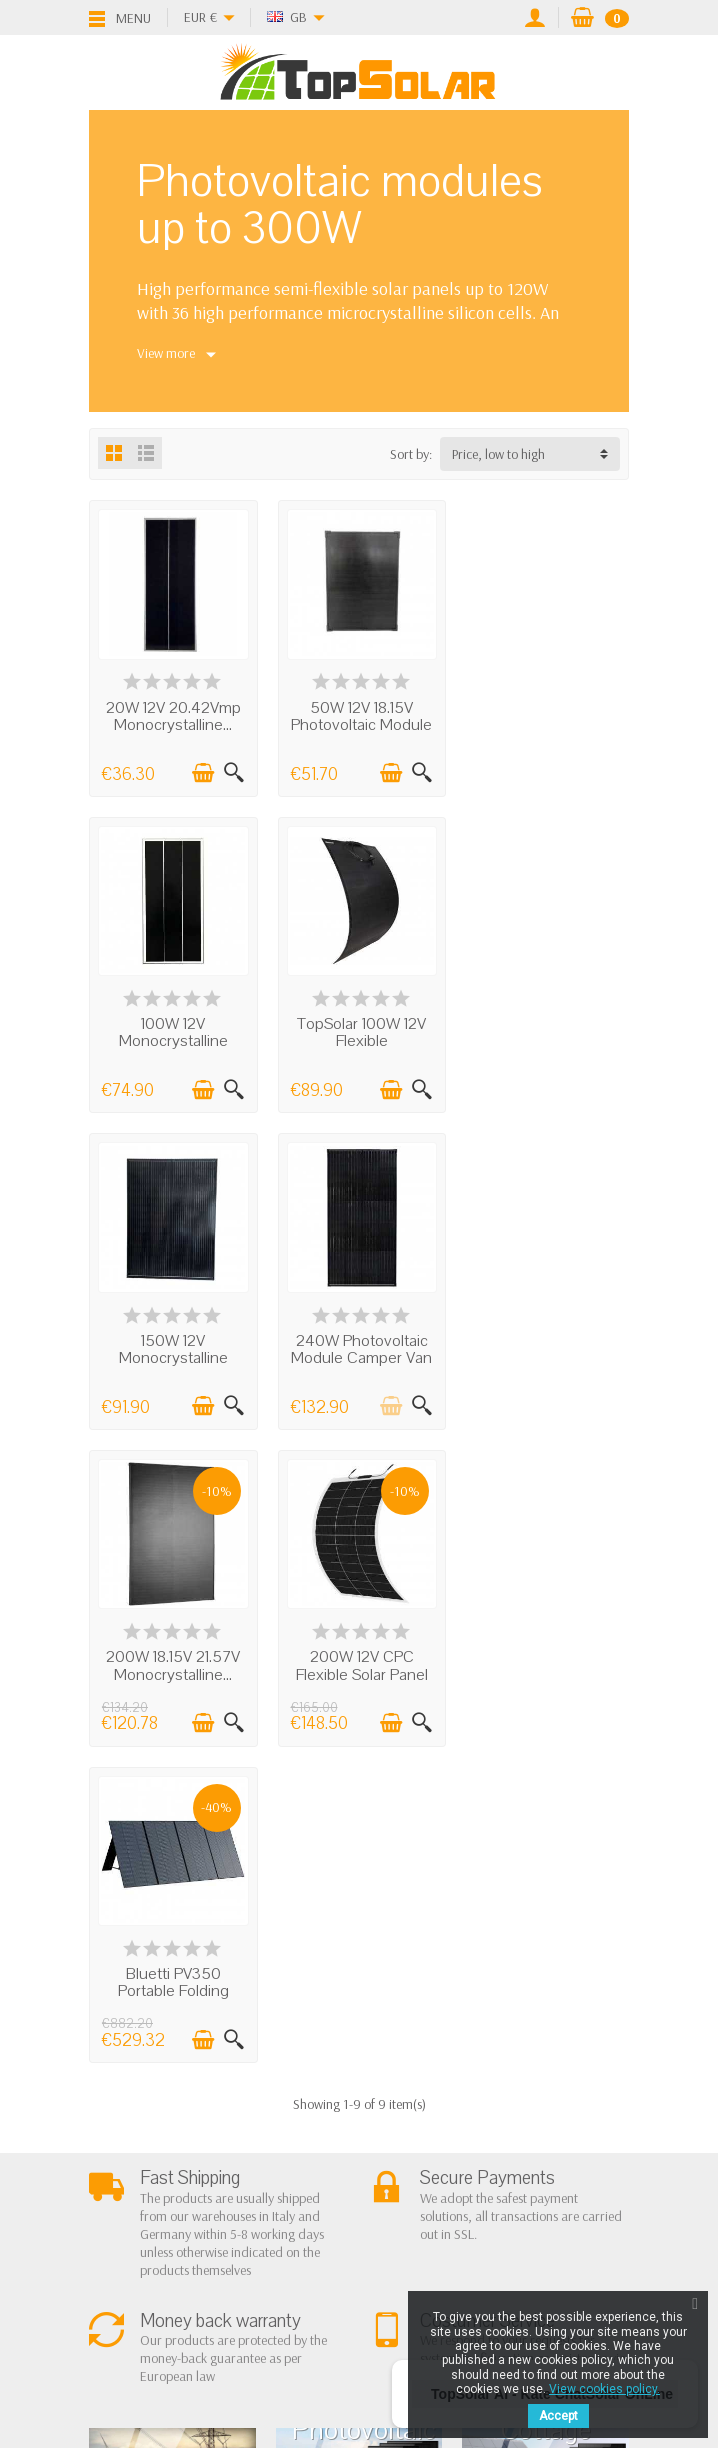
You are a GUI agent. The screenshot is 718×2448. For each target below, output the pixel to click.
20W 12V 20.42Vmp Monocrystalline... (172, 714)
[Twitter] (335, 2333)
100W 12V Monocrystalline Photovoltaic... (545, 723)
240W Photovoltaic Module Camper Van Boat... (546, 1038)
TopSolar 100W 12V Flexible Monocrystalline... (172, 1038)
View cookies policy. (604, 2389)
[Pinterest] (382, 2333)
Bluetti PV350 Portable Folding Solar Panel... (545, 1352)
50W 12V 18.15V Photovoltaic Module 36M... (358, 723)
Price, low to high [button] (498, 454)
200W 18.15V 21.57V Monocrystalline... (172, 1343)
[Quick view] (232, 771)
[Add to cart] (201, 771)
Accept (558, 2416)
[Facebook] (289, 2333)
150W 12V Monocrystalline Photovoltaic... (358, 1038)
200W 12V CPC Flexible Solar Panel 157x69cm (359, 1352)
